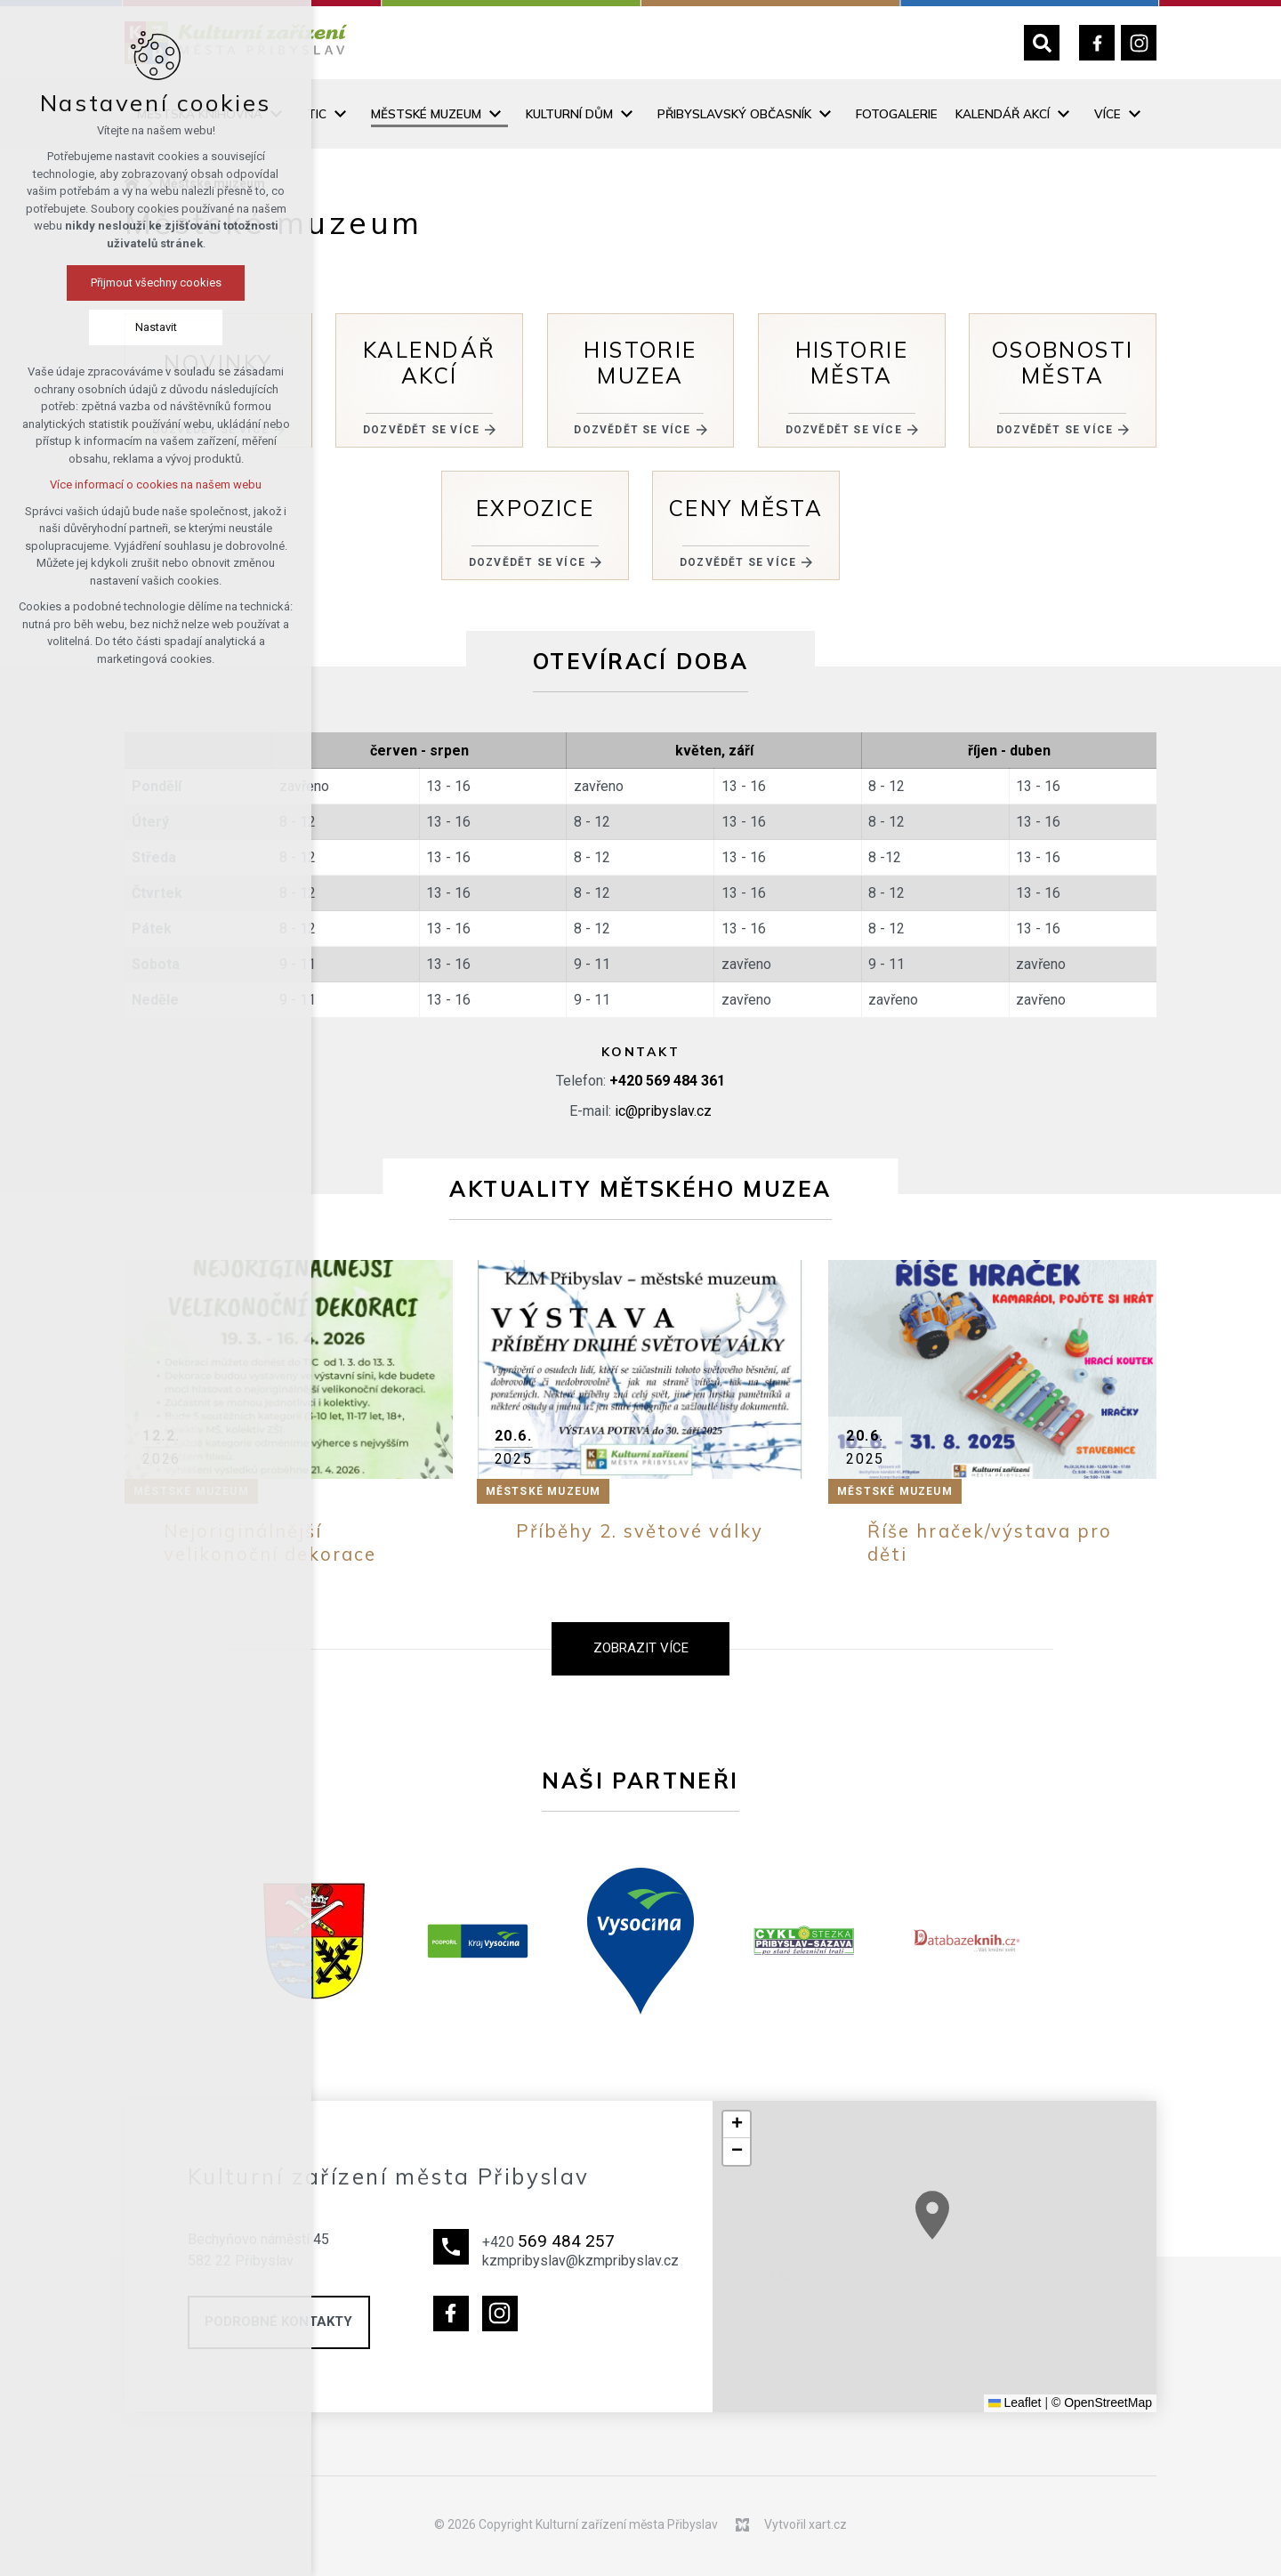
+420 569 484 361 (667, 1080)
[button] (736, 2125)
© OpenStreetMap (1101, 2402)
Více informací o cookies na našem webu (156, 484)
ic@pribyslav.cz (663, 1110)
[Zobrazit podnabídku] (339, 114)
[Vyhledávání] (1041, 43)
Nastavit (156, 327)
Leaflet (1015, 2402)
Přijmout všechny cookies (156, 282)
